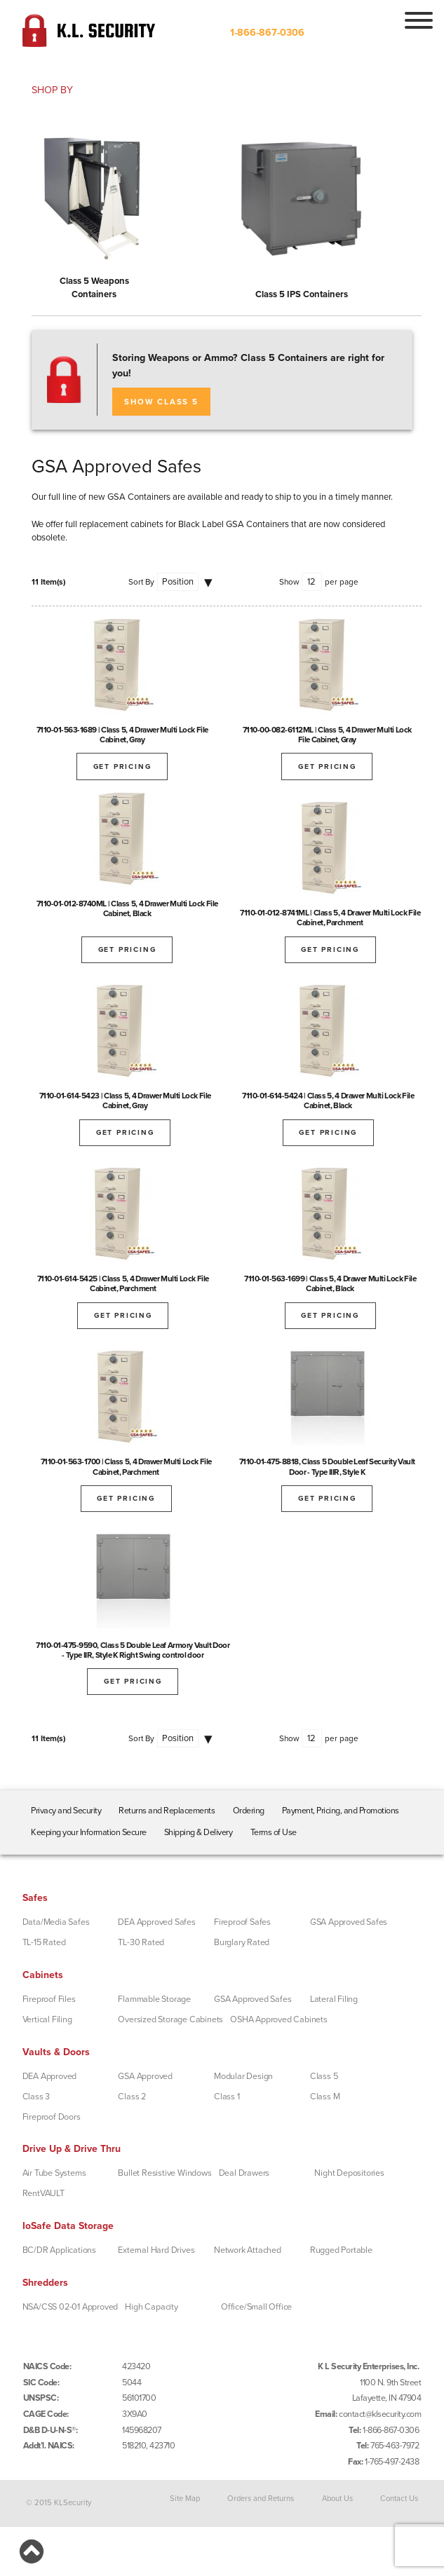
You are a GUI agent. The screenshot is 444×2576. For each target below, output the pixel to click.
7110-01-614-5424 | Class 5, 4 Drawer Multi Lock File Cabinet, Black (328, 1100)
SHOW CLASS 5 (161, 402)
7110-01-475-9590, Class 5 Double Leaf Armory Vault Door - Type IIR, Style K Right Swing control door (132, 1650)
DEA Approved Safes (156, 1922)
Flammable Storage (154, 1999)
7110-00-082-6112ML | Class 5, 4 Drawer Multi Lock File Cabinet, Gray (327, 734)
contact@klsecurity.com (380, 2414)
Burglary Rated (241, 1942)
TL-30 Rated (141, 1942)
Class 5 (324, 2076)
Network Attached (247, 2250)
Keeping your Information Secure (89, 1832)
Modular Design (243, 2076)
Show (289, 582)
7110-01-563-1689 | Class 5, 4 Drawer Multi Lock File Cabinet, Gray (122, 734)
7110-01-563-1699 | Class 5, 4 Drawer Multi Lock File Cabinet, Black (330, 1283)
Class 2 (132, 2096)
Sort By (141, 582)
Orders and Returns (260, 2497)
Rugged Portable (341, 2250)
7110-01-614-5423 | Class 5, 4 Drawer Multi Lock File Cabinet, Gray (125, 1100)
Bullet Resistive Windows (164, 2173)
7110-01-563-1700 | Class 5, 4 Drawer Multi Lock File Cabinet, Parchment (126, 1466)
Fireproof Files (49, 1999)
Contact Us (399, 2497)
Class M (325, 2096)
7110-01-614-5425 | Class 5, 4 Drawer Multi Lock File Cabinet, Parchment (123, 1283)
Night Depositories (349, 2173)
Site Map (185, 2497)
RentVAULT (43, 2193)
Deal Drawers (244, 2173)
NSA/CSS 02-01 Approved (70, 2306)
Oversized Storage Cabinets (170, 2019)
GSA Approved (145, 2076)
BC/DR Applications (59, 2250)
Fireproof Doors (51, 2116)
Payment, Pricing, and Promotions (340, 1810)
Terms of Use (273, 1832)
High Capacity (151, 2306)
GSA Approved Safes (348, 1922)
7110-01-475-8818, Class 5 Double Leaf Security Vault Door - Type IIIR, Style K (327, 1466)
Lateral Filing (334, 1999)
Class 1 (227, 2096)
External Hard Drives (156, 2250)
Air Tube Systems (54, 2173)
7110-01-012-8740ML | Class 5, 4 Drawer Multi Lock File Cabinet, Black (127, 908)
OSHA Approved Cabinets (279, 2019)
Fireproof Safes (242, 1922)
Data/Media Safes (56, 1922)
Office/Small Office (256, 2306)
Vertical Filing (47, 2019)
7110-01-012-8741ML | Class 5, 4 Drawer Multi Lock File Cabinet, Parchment (330, 917)
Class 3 (36, 2096)
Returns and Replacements (167, 1810)
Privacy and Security (66, 1810)
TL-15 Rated (44, 1942)
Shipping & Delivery (198, 1832)
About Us (337, 2497)
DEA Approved (49, 2076)
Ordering (248, 1810)
